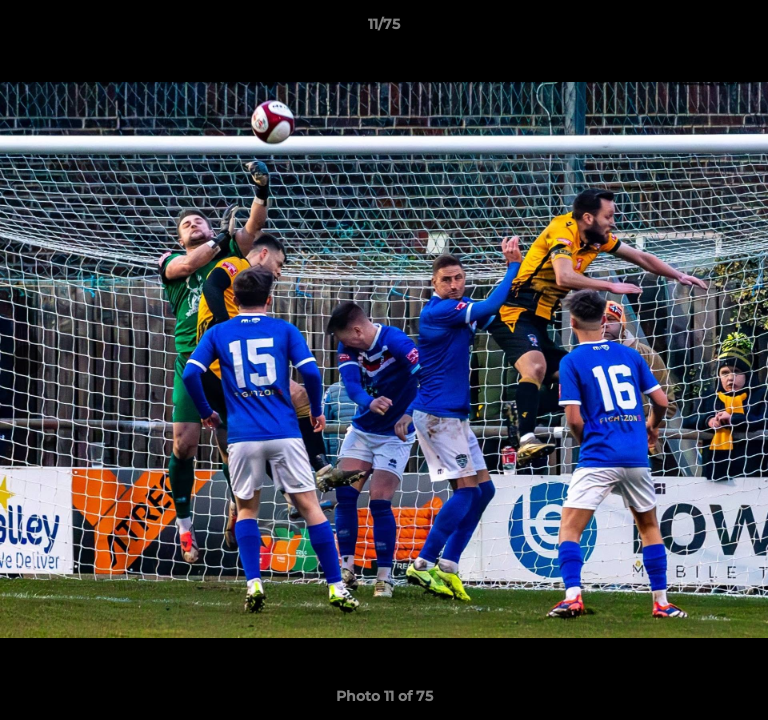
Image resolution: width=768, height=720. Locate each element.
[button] (744, 29)
